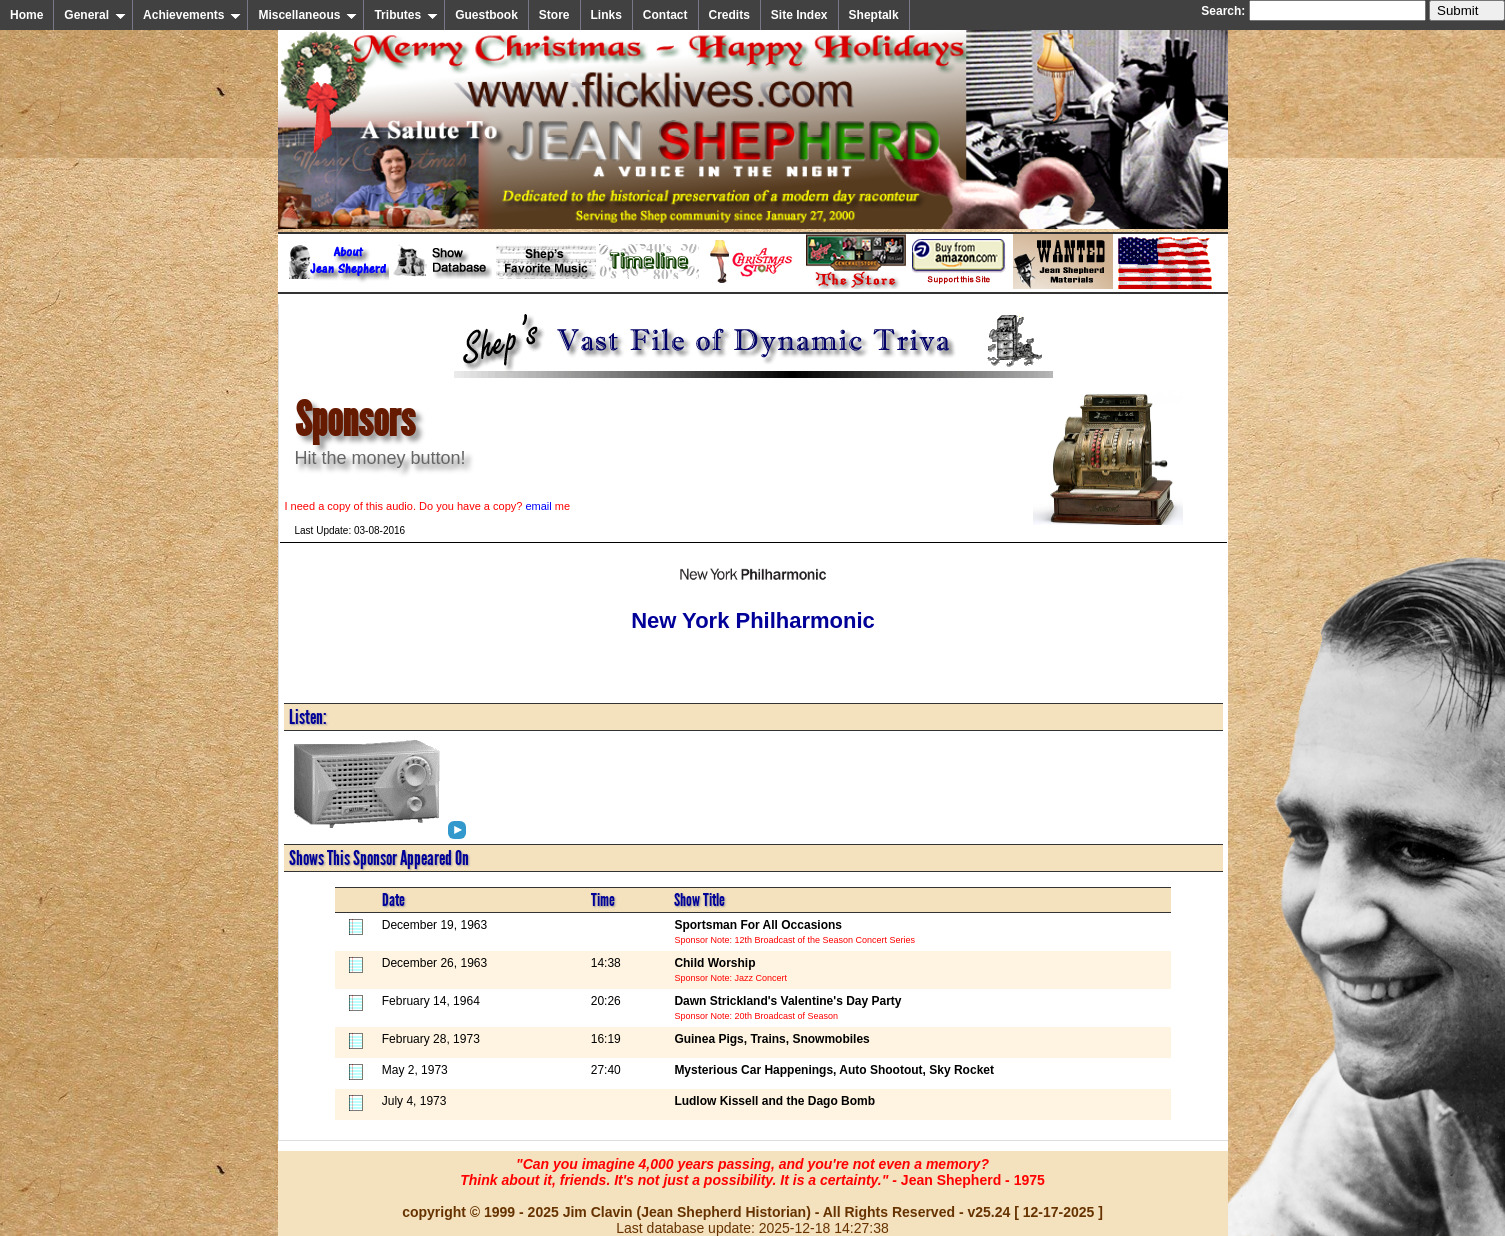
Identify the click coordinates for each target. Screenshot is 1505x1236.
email (538, 506)
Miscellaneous (307, 15)
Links (606, 15)
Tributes (406, 15)
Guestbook (486, 15)
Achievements (192, 15)
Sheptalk (874, 15)
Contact (665, 15)
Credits (729, 15)
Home (26, 15)
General (95, 15)
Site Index (799, 15)
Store (554, 15)
